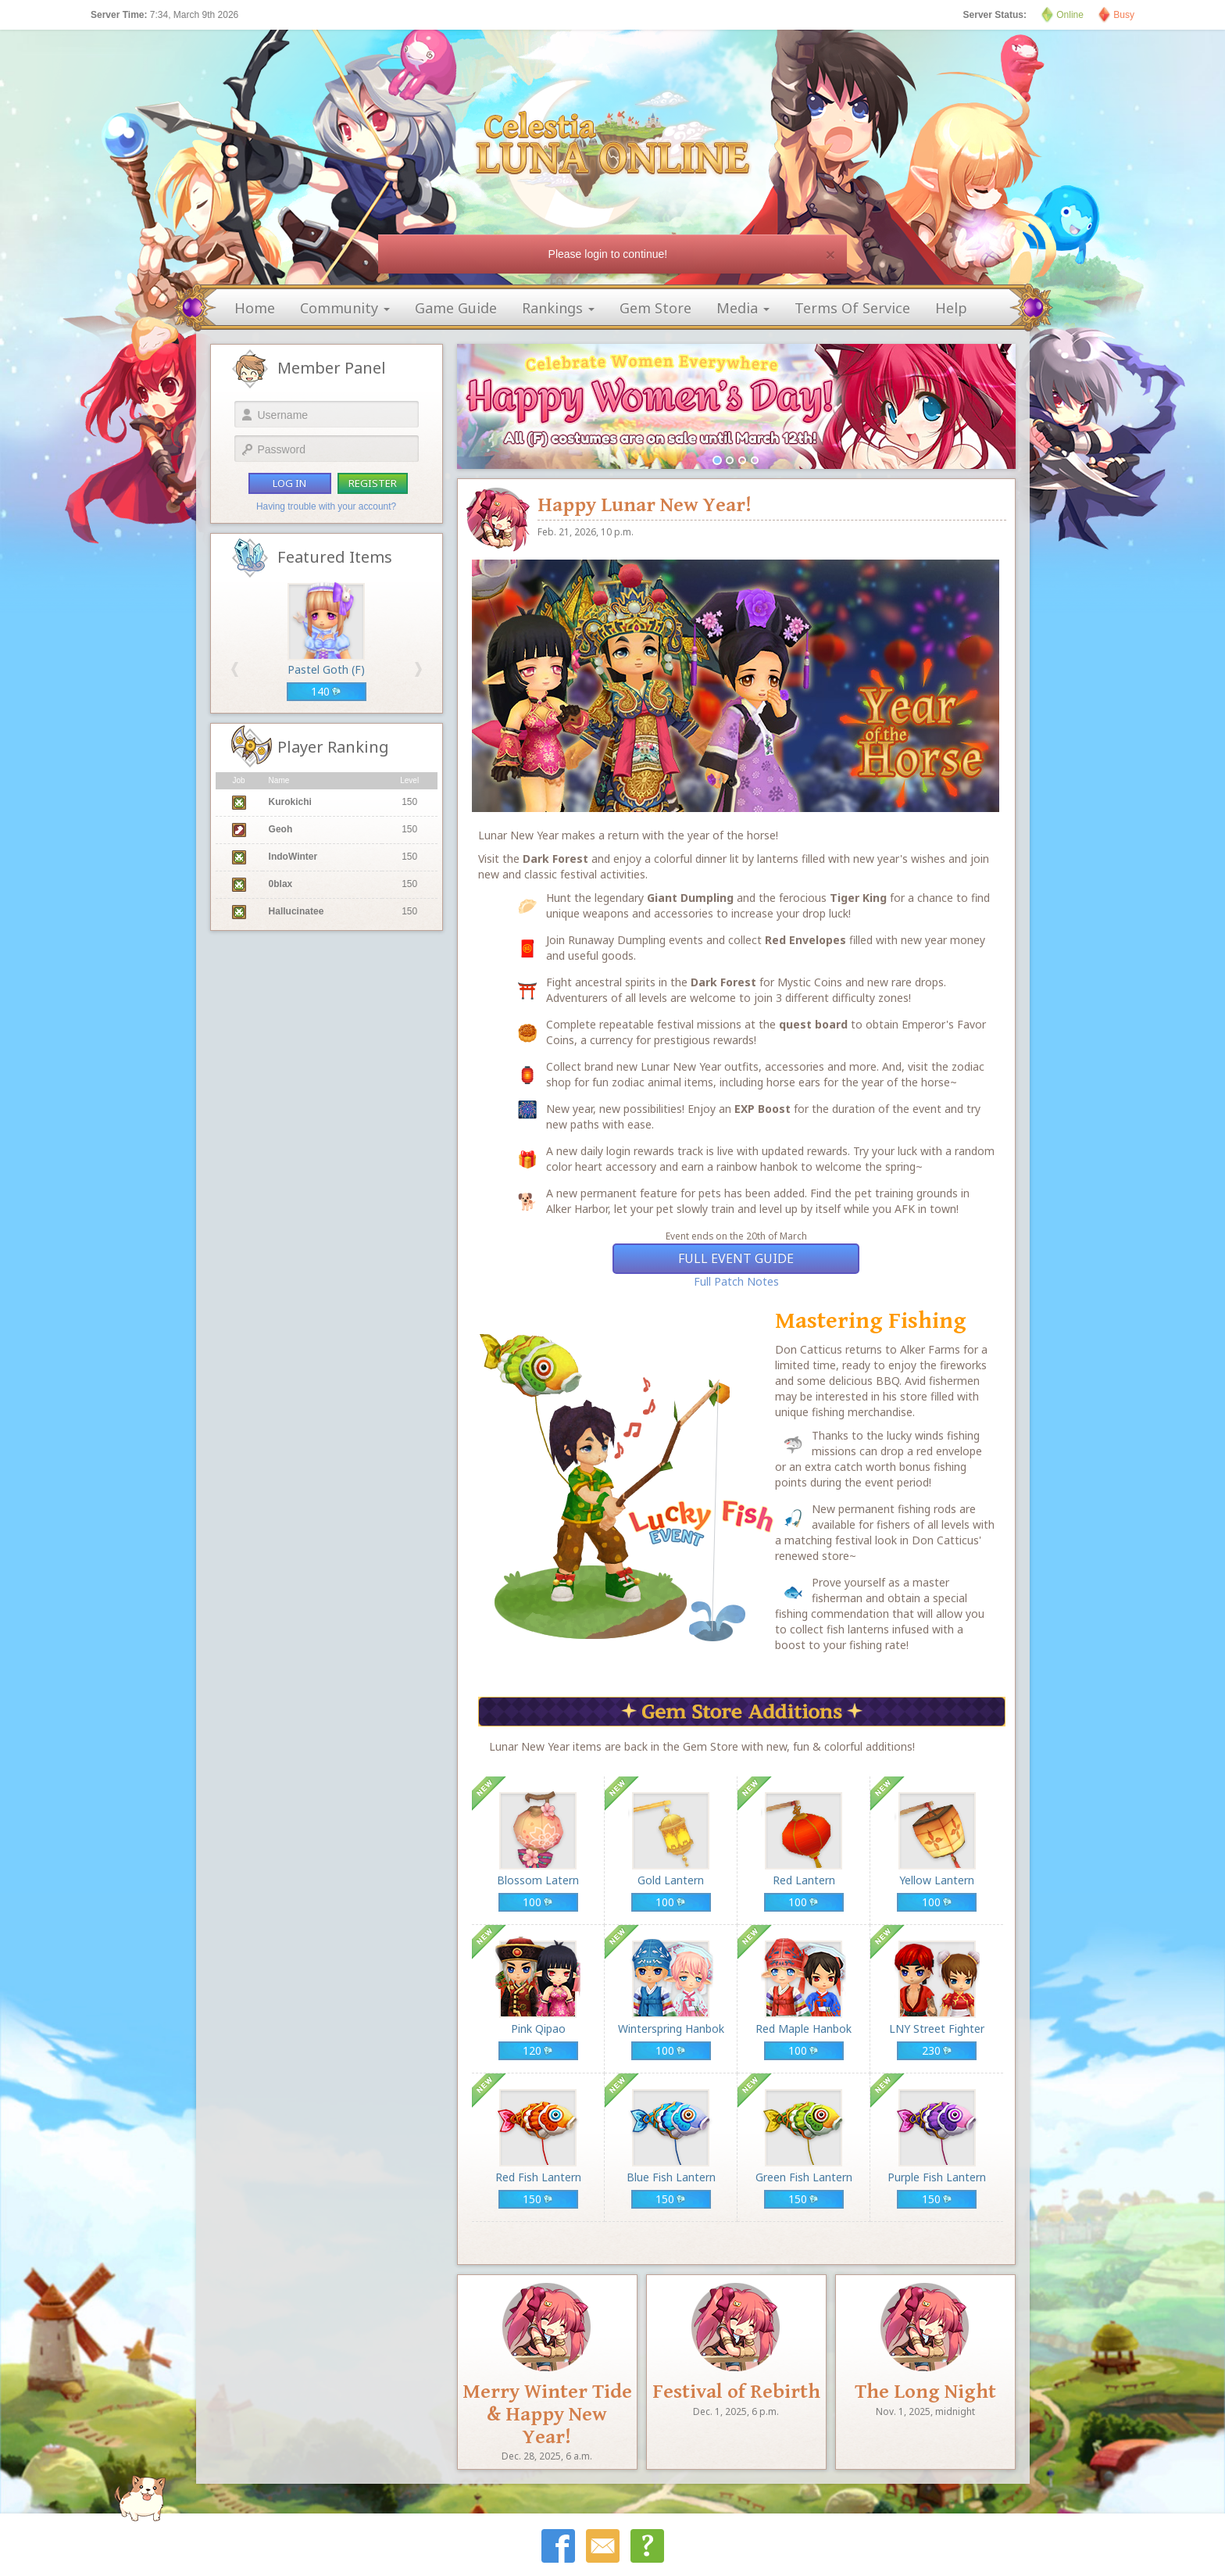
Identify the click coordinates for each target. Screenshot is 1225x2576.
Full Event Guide (736, 1258)
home (254, 308)
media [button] (743, 308)
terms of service (852, 308)
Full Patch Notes (736, 1281)
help (951, 308)
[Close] (830, 254)
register (372, 483)
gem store (655, 308)
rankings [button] (558, 308)
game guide (456, 308)
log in (289, 483)
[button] (234, 669)
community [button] (345, 308)
